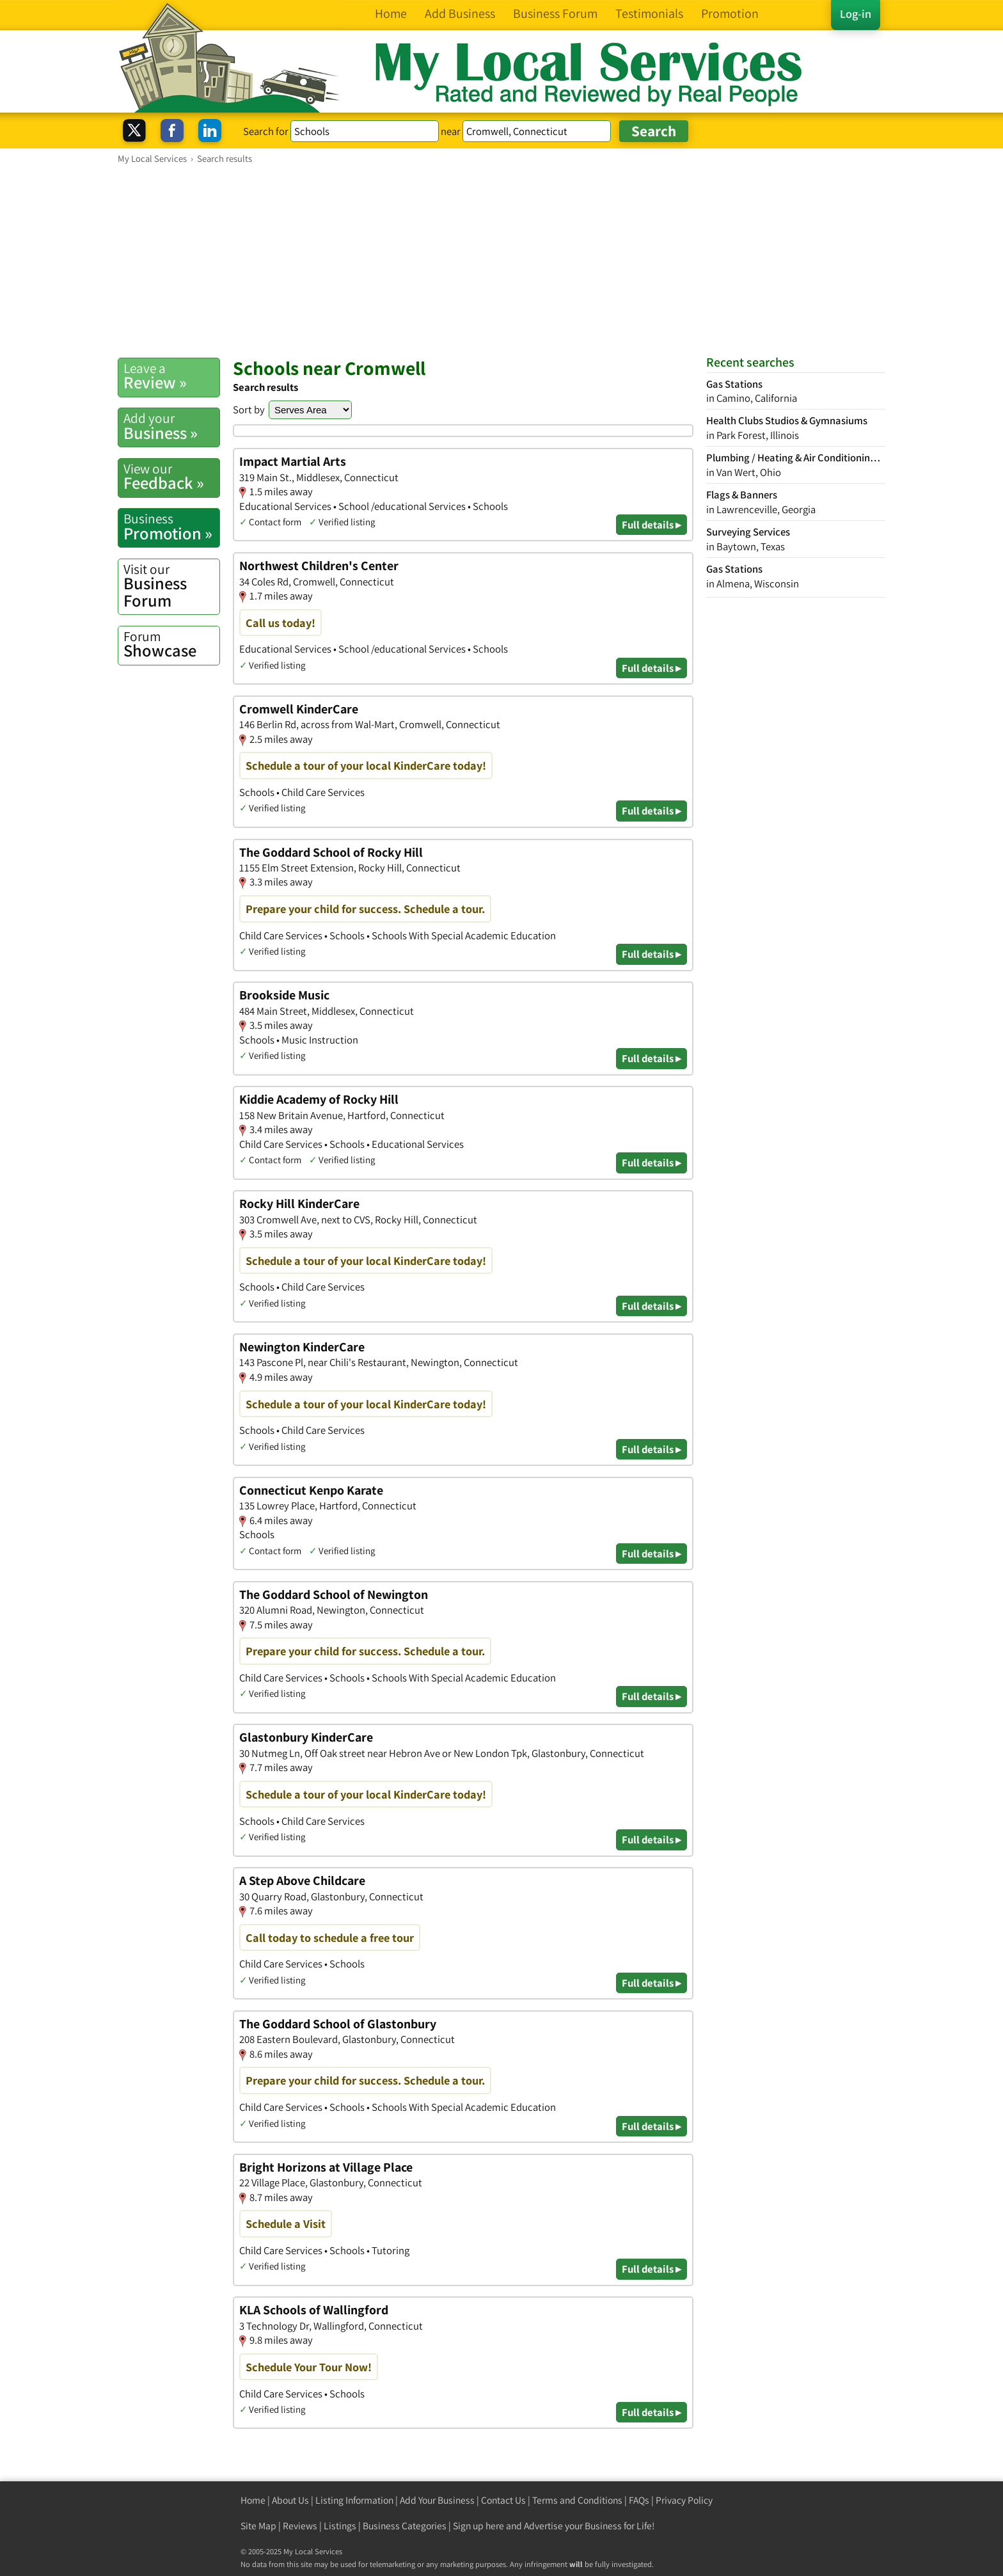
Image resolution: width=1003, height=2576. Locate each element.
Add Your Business (437, 2500)
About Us (290, 2500)
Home (253, 2500)
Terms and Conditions (577, 2500)
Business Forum (171, 586)
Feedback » (171, 476)
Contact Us (503, 2500)
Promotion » (171, 526)
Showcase (171, 644)
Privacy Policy (684, 2500)
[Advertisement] (501, 260)
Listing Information (354, 2500)
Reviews (300, 2526)
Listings (340, 2526)
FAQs (639, 2500)
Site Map (258, 2526)
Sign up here (478, 2526)
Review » (171, 376)
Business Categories (404, 2526)
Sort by (249, 409)
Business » (171, 426)
